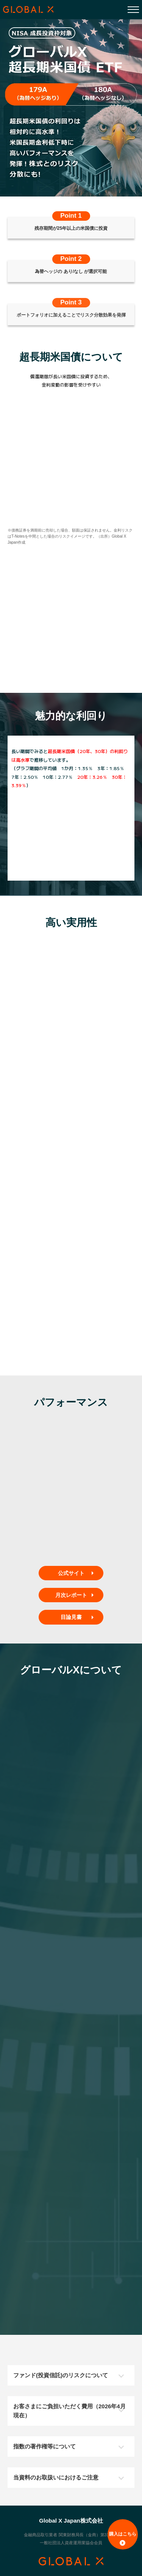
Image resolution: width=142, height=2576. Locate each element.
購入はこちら (122, 2538)
